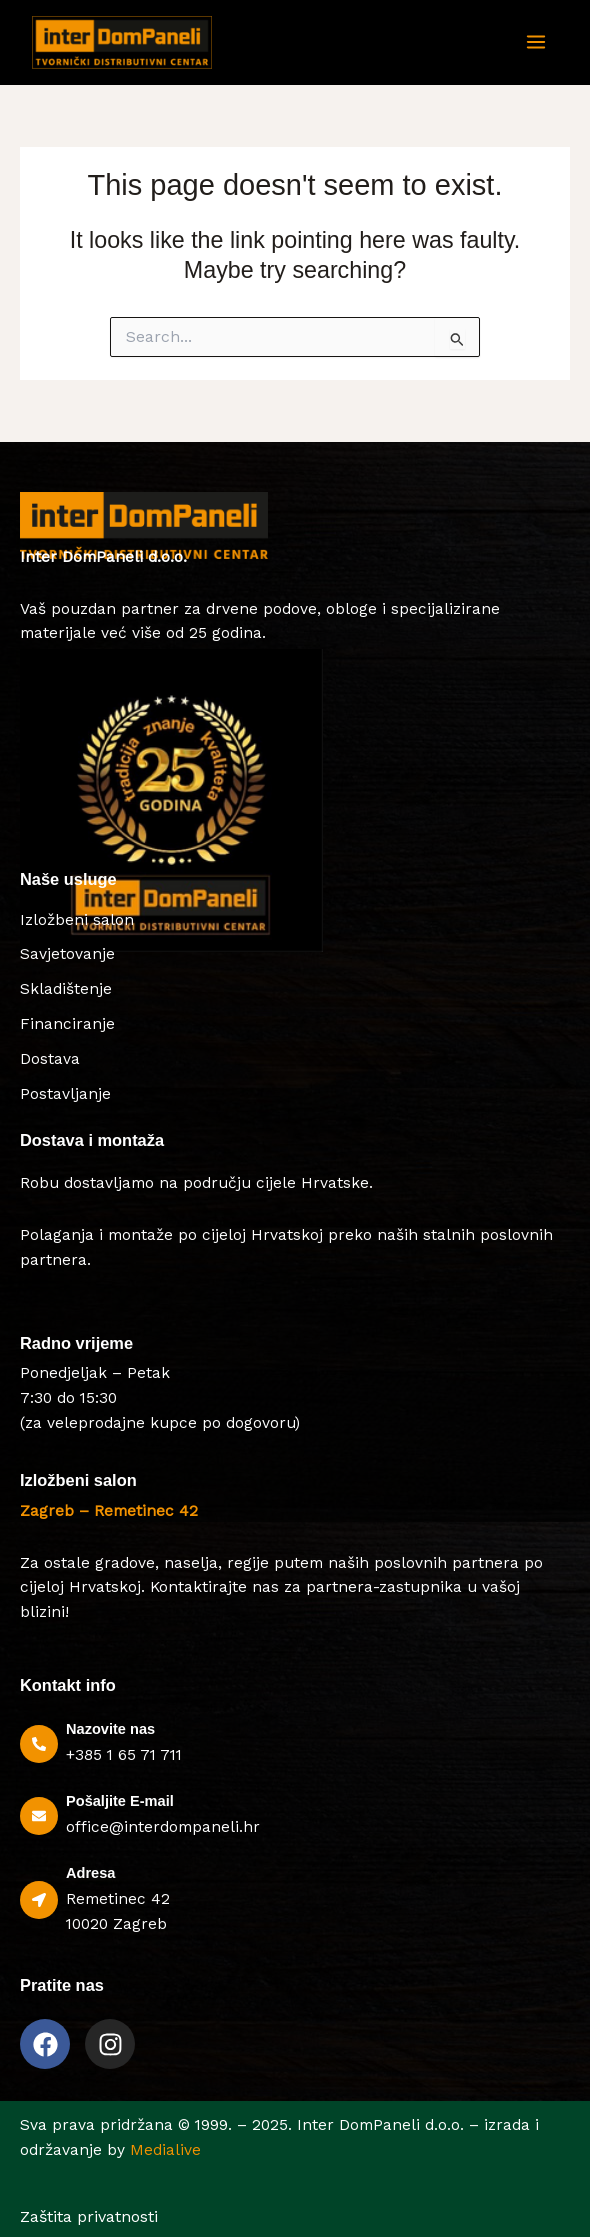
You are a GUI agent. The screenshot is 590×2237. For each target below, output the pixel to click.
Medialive (165, 2150)
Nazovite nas (110, 1729)
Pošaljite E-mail (120, 1801)
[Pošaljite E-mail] (39, 1816)
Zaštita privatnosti (89, 2217)
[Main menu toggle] (536, 43)
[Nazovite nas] (39, 1744)
